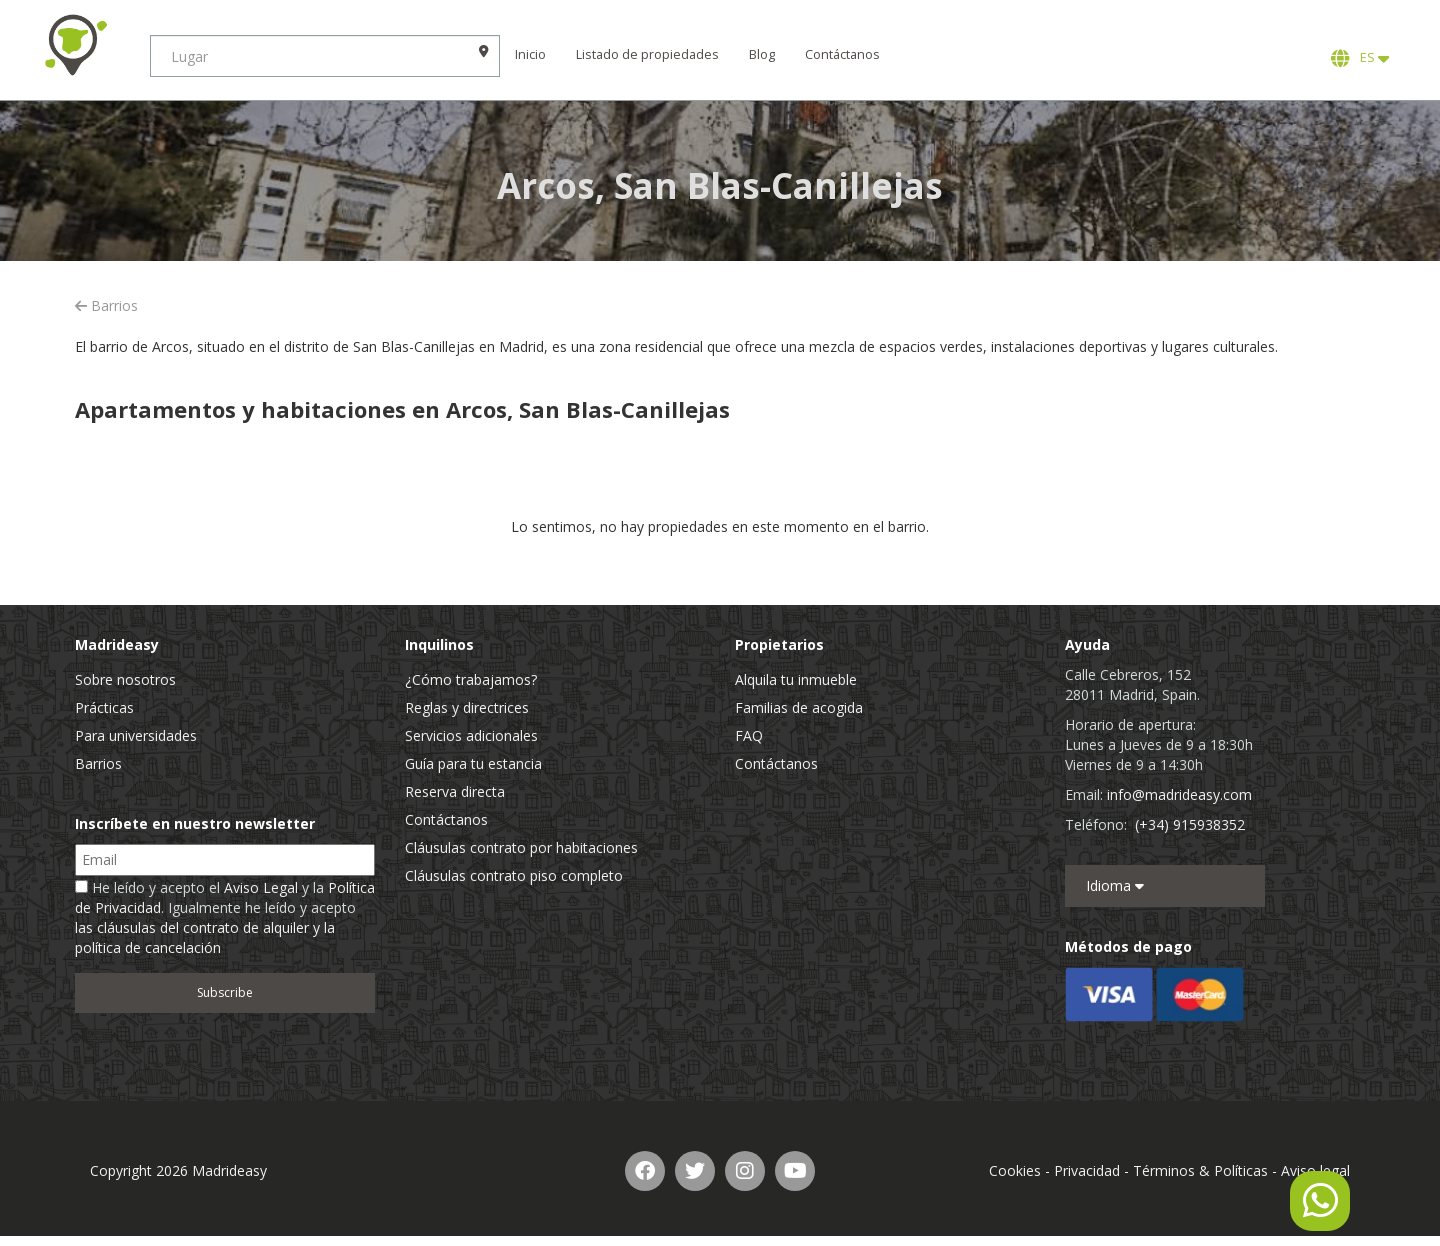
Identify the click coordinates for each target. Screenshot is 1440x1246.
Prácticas (104, 707)
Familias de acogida (799, 707)
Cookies (1015, 1170)
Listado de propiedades (647, 54)
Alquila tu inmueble (796, 679)
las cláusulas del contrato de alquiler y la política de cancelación (205, 937)
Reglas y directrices (467, 707)
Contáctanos (842, 54)
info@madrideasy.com (1179, 794)
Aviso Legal (261, 887)
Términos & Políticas (1200, 1170)
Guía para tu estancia (473, 763)
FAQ (749, 735)
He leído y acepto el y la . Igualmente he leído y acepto (225, 917)
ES (1360, 58)
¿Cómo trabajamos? (471, 679)
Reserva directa (455, 791)
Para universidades (136, 735)
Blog (762, 54)
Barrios (106, 305)
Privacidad (1087, 1170)
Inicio (530, 54)
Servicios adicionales (471, 735)
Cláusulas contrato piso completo (514, 875)
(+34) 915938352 (1190, 824)
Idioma (1115, 885)
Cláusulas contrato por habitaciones (521, 847)
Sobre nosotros (125, 679)
